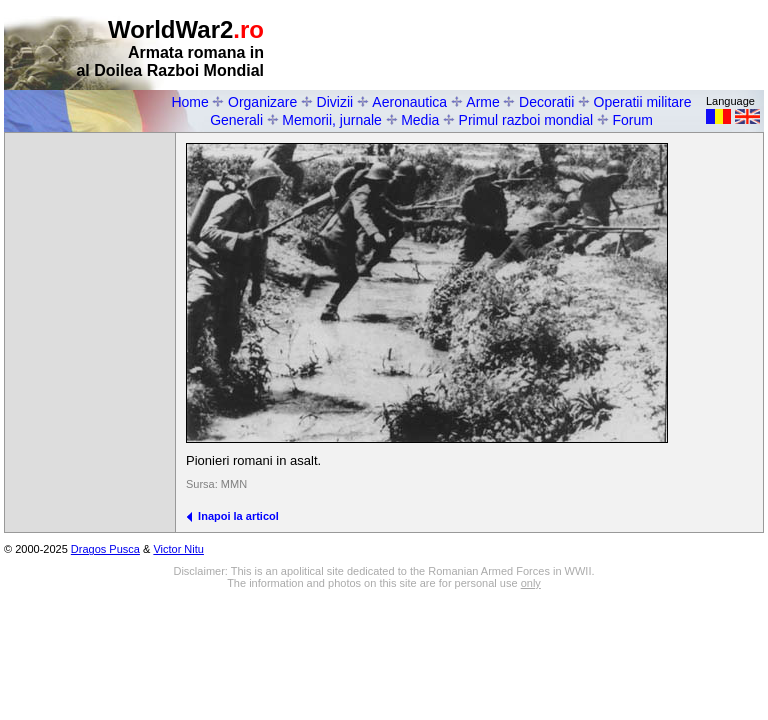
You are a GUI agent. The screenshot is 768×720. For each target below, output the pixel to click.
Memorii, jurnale (332, 120)
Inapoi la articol (232, 516)
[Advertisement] (530, 46)
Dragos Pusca (105, 549)
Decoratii (546, 102)
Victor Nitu (178, 549)
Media (420, 120)
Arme (482, 102)
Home (189, 102)
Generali (236, 120)
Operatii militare (643, 102)
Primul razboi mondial (526, 120)
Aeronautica (409, 102)
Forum (632, 120)
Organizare (262, 102)
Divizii (335, 102)
